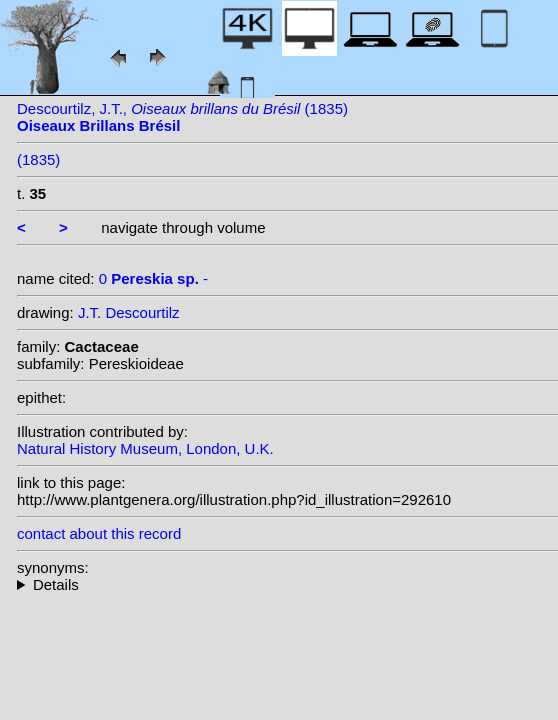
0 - (153, 278)
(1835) (38, 159)
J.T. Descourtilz (129, 312)
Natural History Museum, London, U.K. (145, 448)
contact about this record (99, 533)
